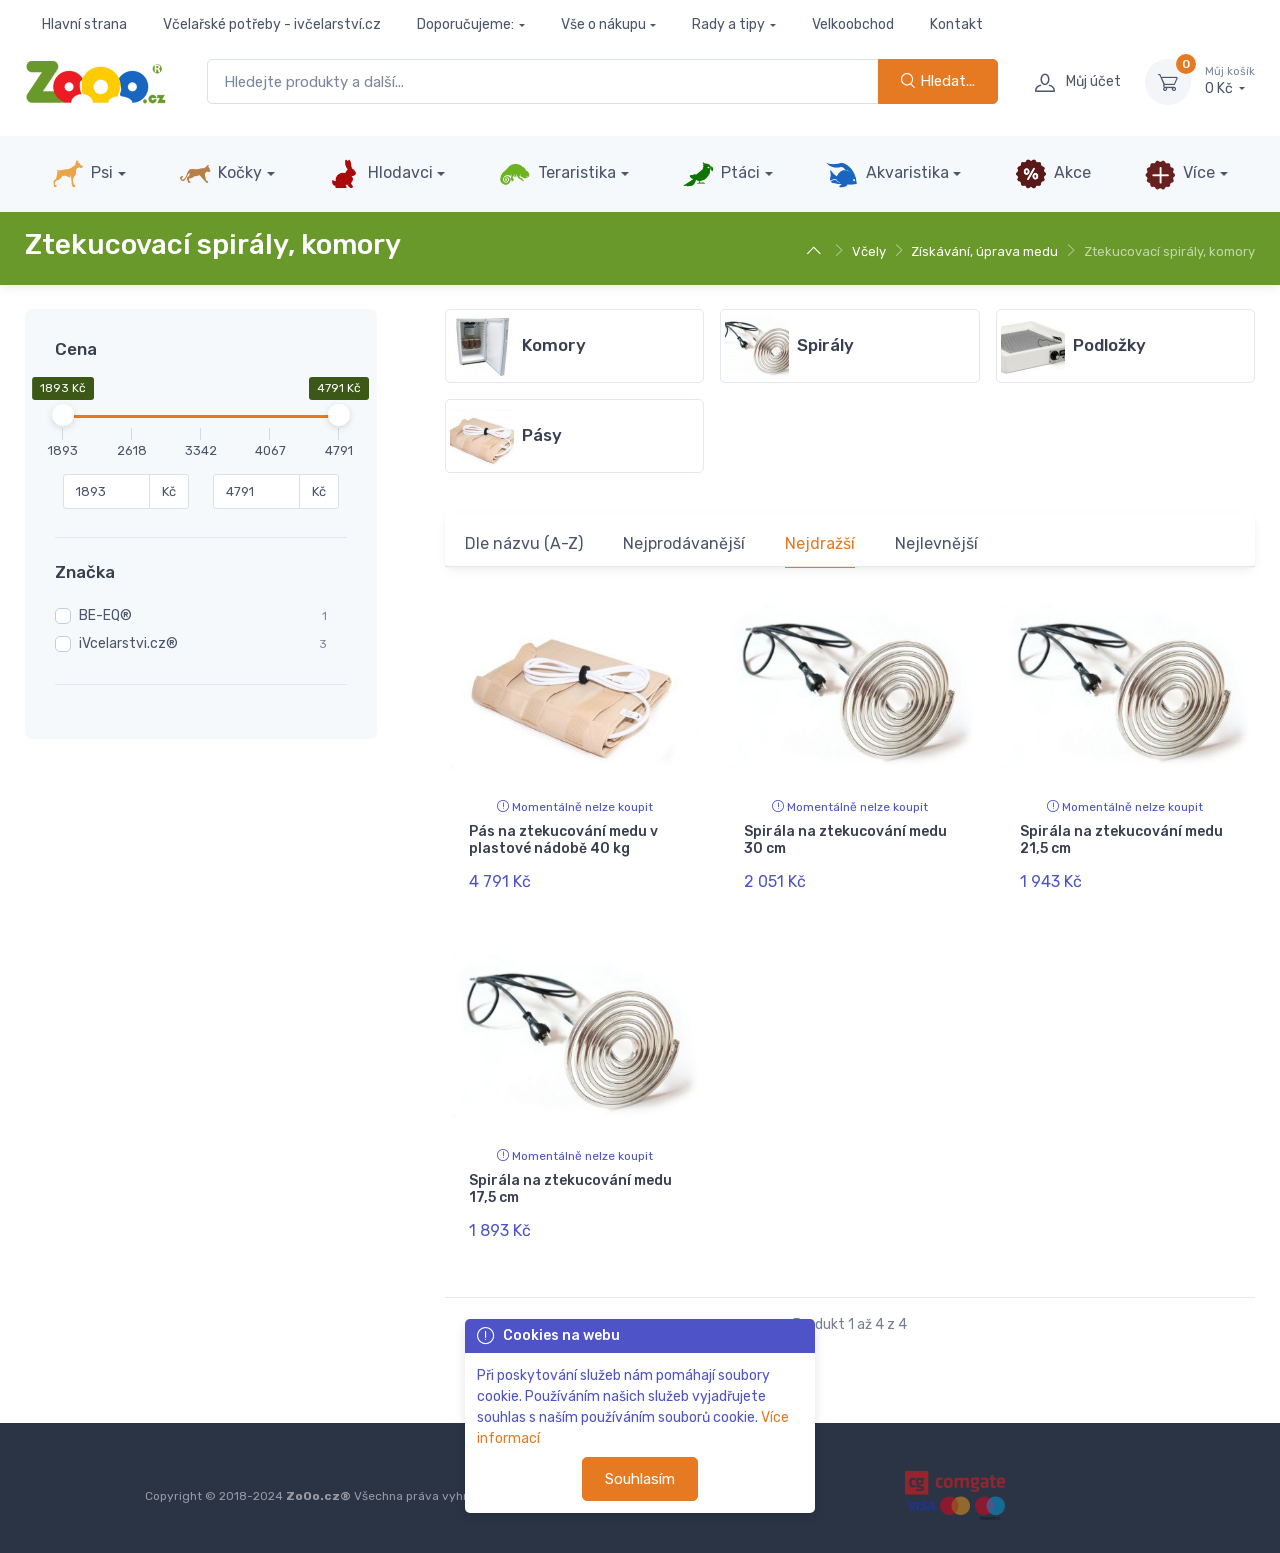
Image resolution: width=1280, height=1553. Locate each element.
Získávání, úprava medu (984, 251)
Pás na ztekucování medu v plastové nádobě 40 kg (563, 840)
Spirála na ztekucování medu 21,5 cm (1121, 840)
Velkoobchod (853, 24)
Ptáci (721, 174)
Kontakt (956, 24)
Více (1179, 174)
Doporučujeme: (465, 24)
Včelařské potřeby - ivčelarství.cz (272, 24)
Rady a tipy (728, 24)
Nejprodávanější (684, 543)
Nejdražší (820, 543)
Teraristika (557, 174)
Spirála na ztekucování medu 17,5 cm (570, 1189)
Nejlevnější (936, 543)
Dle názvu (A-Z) (524, 543)
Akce (1053, 174)
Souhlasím (640, 1479)
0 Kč (1230, 81)
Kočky (220, 174)
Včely (869, 251)
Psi (82, 174)
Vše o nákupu (603, 24)
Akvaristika (887, 174)
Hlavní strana (84, 24)
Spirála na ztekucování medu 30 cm (845, 840)
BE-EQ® (105, 615)
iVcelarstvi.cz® (128, 643)
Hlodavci (380, 174)
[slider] (63, 415)
